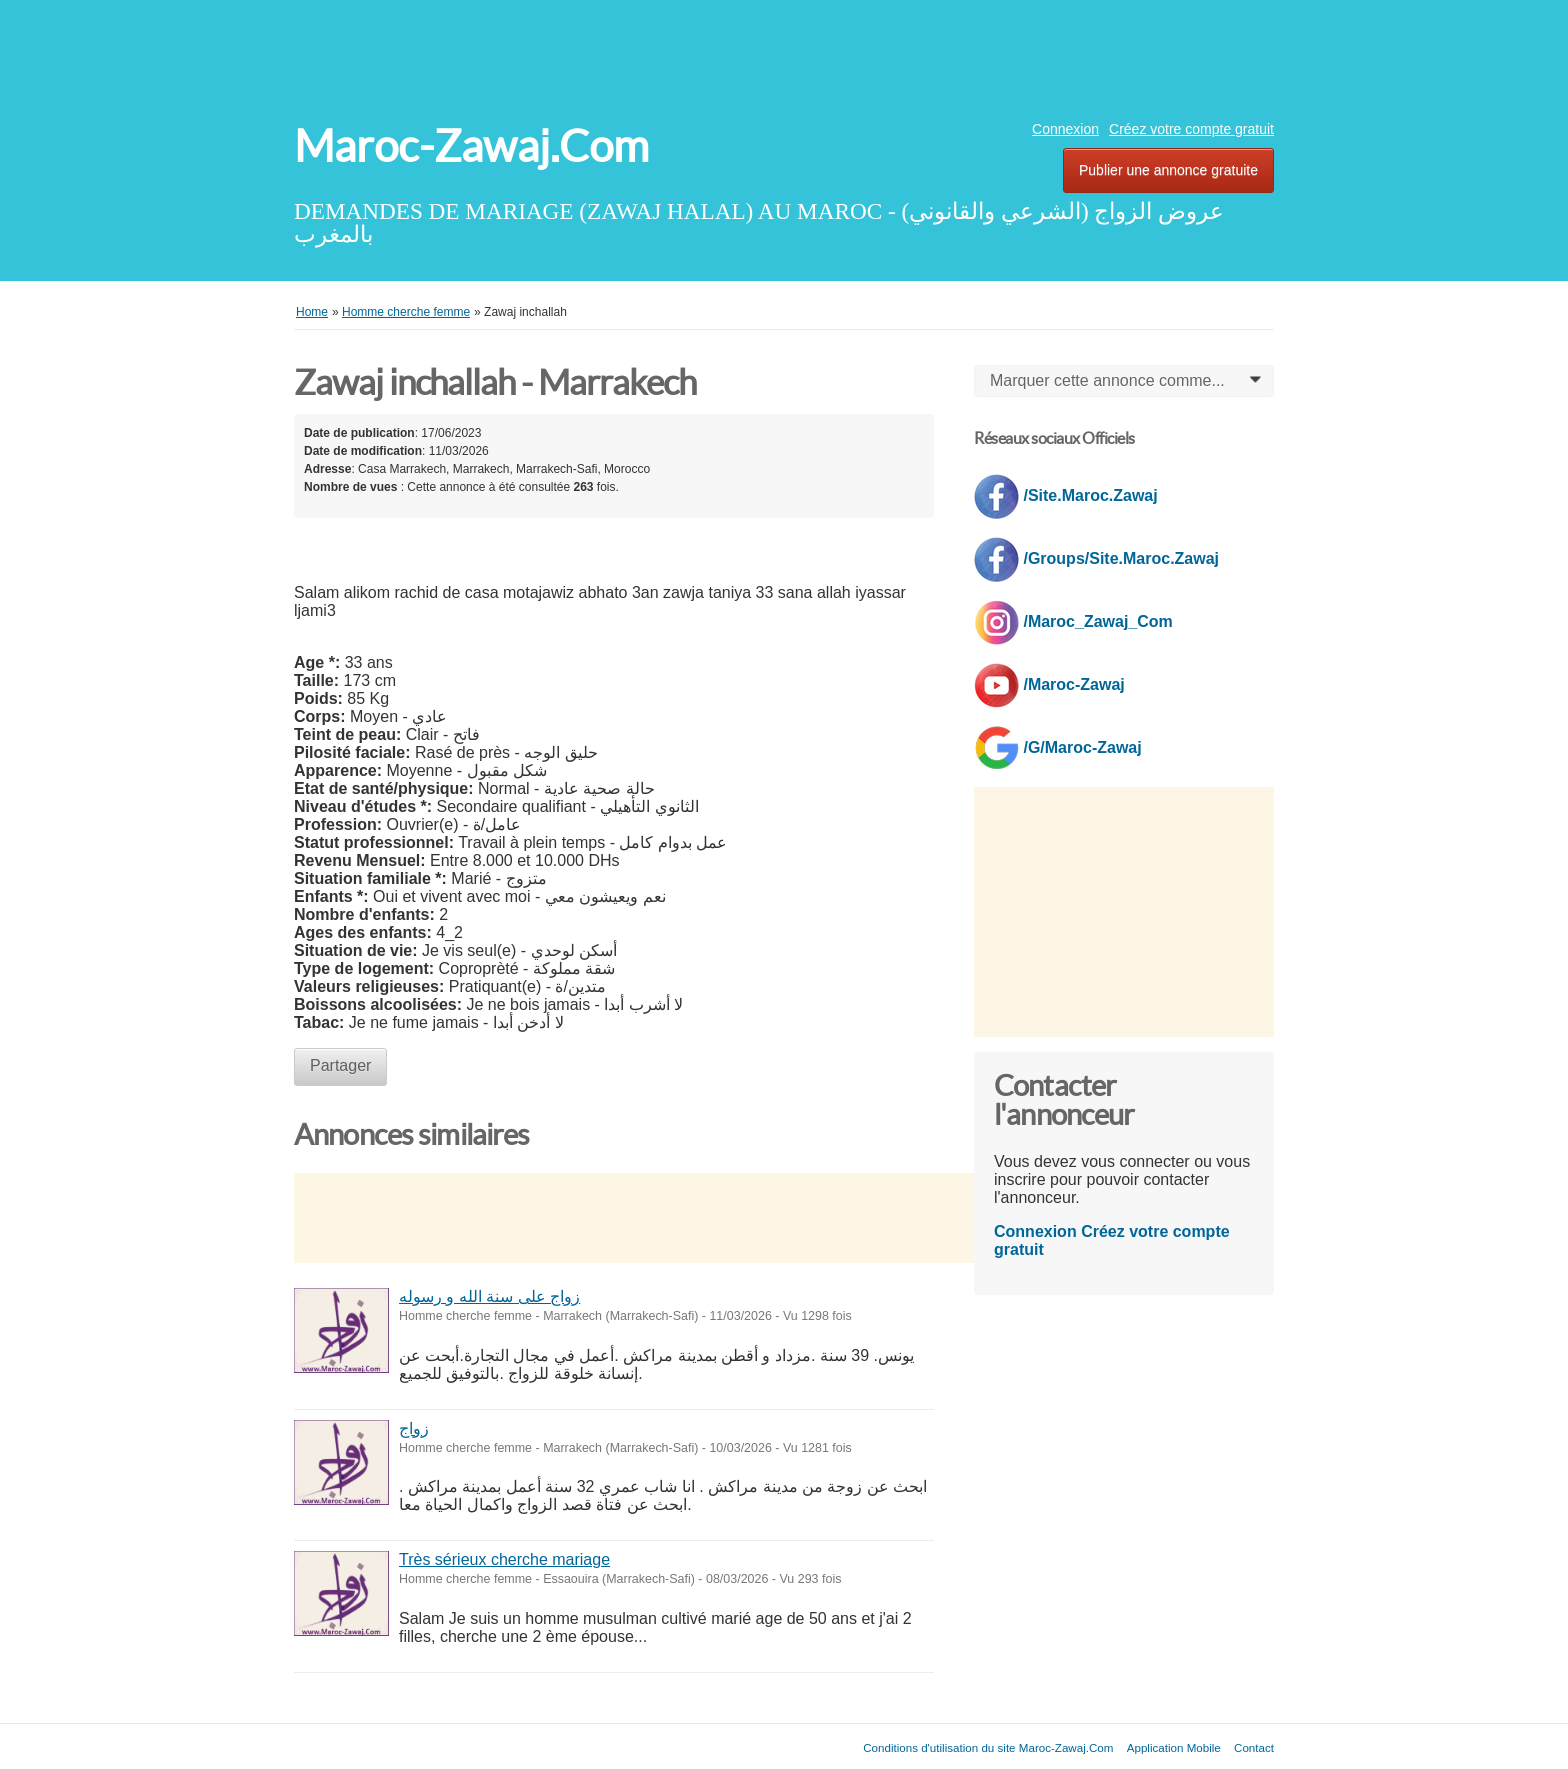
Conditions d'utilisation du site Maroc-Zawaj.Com (988, 1747)
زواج (414, 1428)
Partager (340, 1065)
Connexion (1065, 129)
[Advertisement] (784, 55)
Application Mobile (1174, 1747)
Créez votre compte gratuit (1191, 129)
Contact (1254, 1747)
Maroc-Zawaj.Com (471, 146)
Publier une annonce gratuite (1168, 170)
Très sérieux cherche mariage (504, 1559)
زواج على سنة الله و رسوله (489, 1296)
